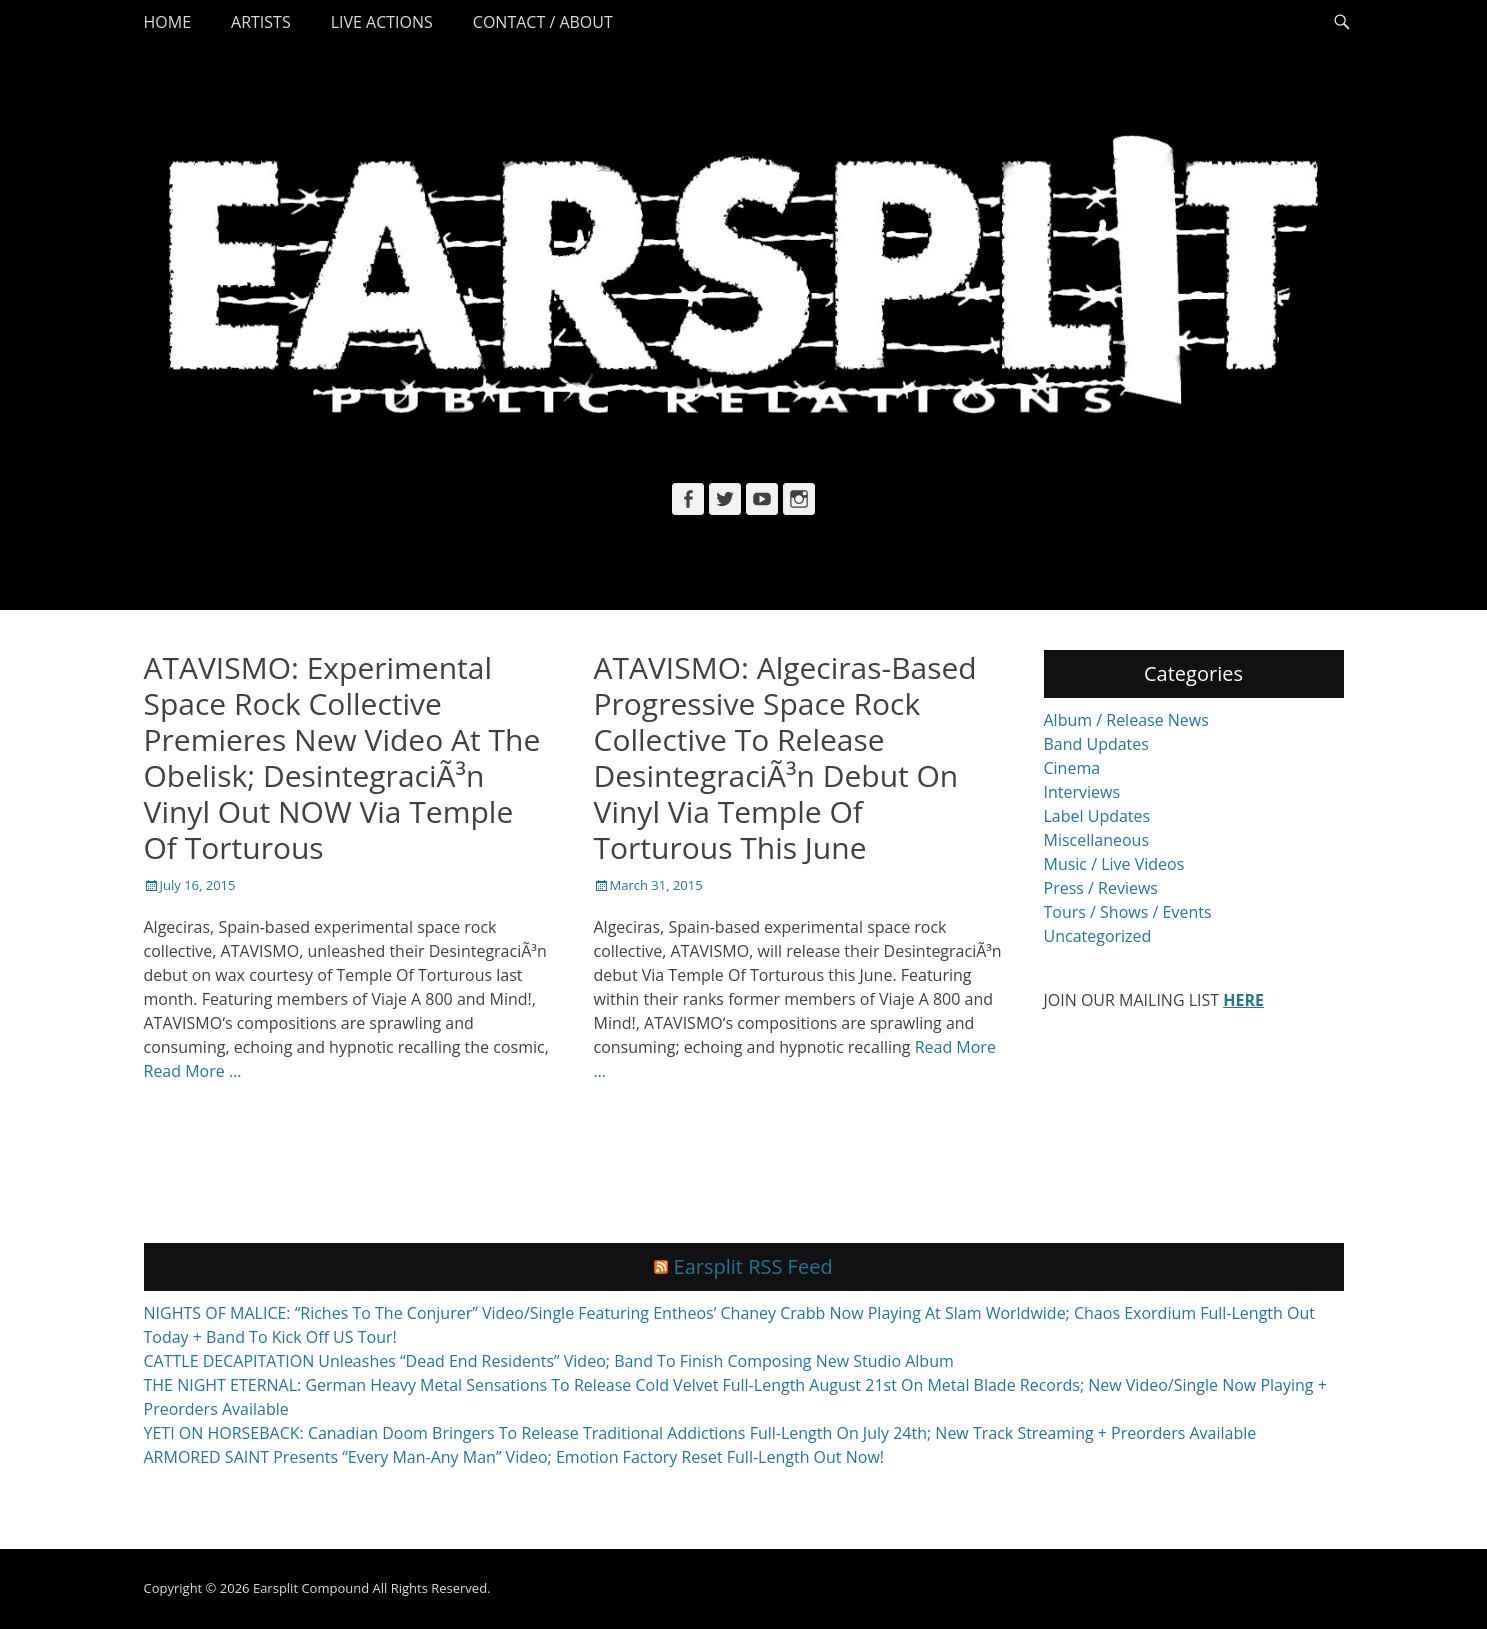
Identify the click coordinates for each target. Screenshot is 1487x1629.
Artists (261, 22)
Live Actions (382, 22)
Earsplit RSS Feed (753, 1266)
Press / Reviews (1101, 888)
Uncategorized (1098, 936)
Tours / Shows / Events (1128, 912)
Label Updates (1097, 816)
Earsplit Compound (311, 1588)
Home (168, 22)
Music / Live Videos (1114, 864)
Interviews (1082, 792)
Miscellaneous (1097, 840)
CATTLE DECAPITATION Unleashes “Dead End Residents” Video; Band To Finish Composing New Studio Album (549, 1361)
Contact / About (543, 22)
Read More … (193, 1071)
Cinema (1072, 768)
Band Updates (1096, 744)
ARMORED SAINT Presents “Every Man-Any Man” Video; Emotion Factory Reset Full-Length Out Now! (514, 1457)
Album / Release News (1126, 720)
